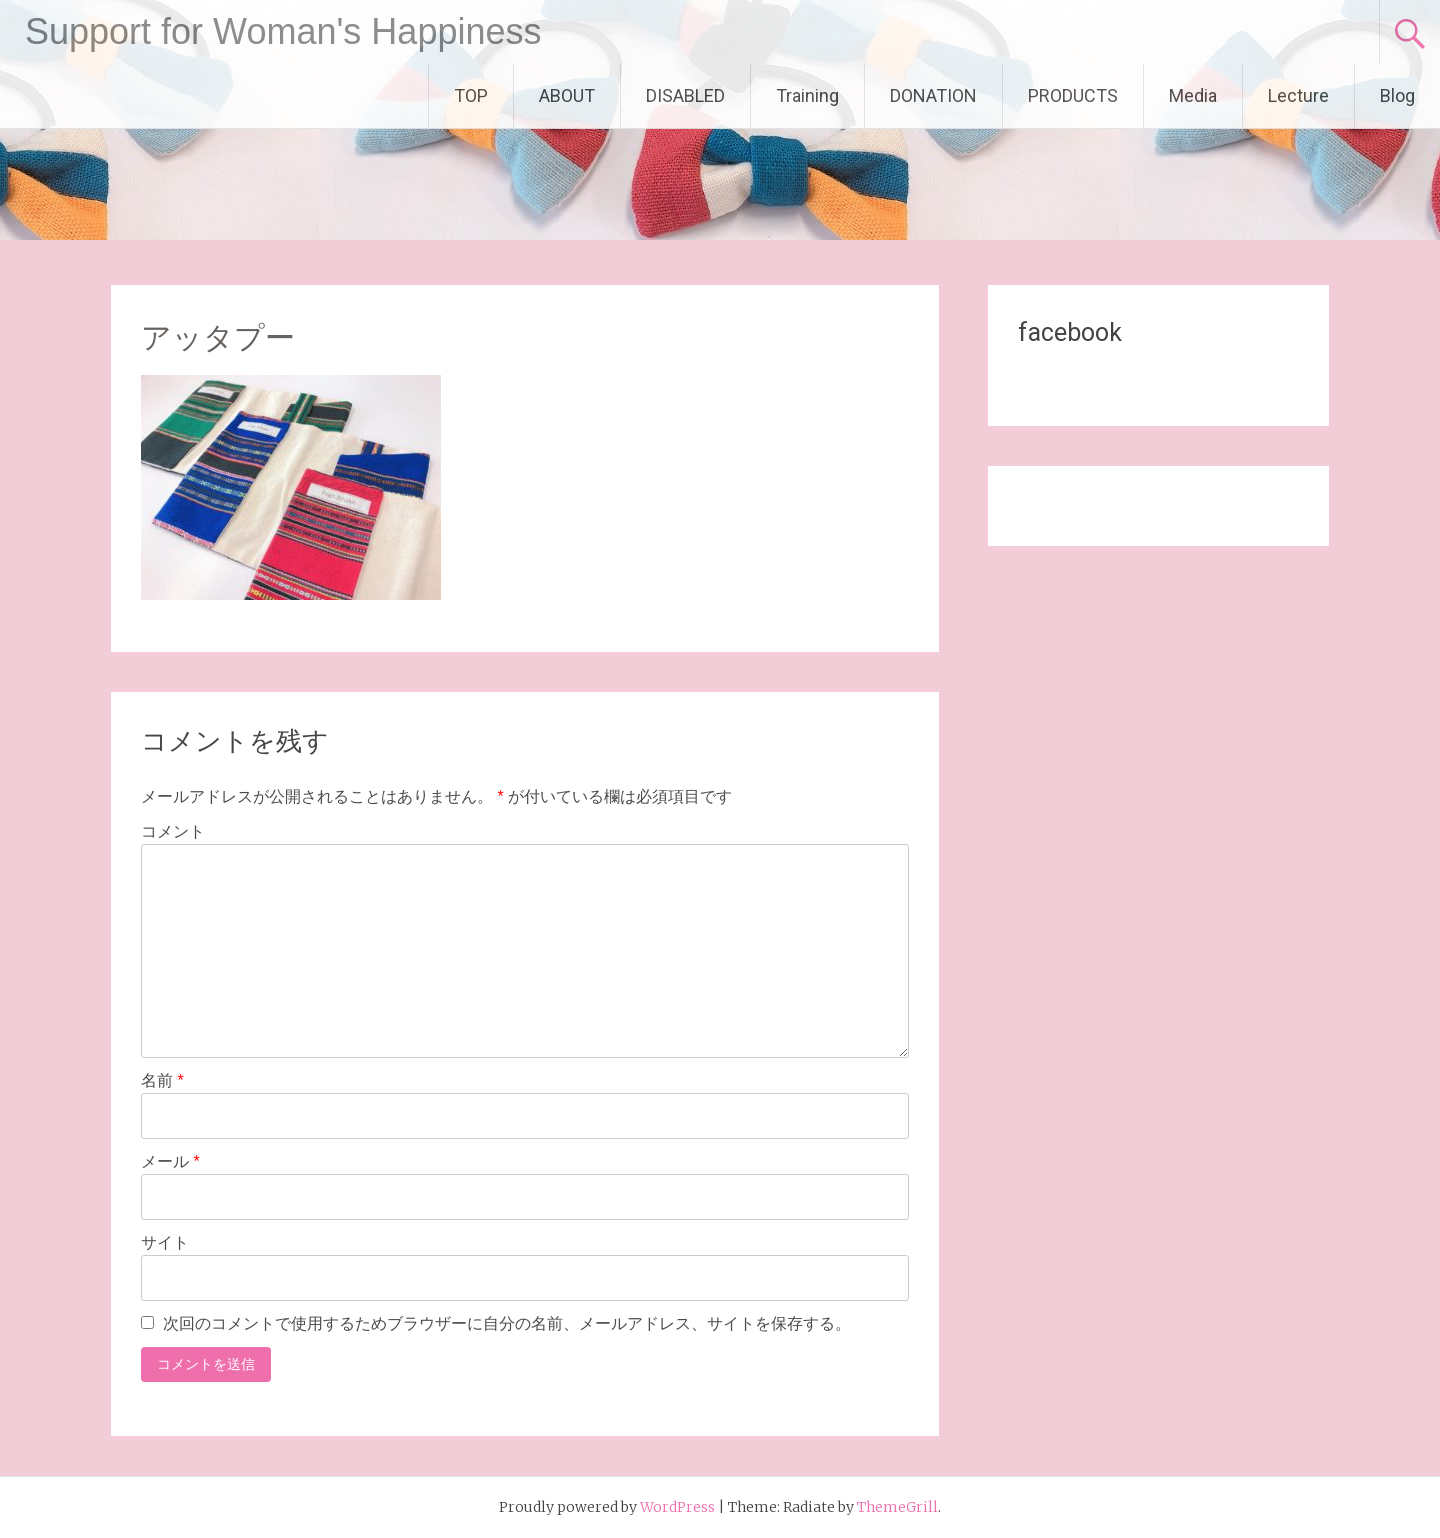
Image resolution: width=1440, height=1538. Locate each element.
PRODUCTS (1073, 95)
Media (1193, 95)
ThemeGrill (897, 1507)
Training (807, 95)
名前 (162, 1080)
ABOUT (567, 95)
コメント (173, 831)
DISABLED (685, 95)
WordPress (677, 1507)
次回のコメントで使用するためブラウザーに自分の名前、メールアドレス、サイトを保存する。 (507, 1323)
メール (170, 1161)
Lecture (1298, 95)
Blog (1397, 95)
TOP (471, 95)
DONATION (933, 95)
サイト (165, 1242)
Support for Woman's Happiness (283, 31)
